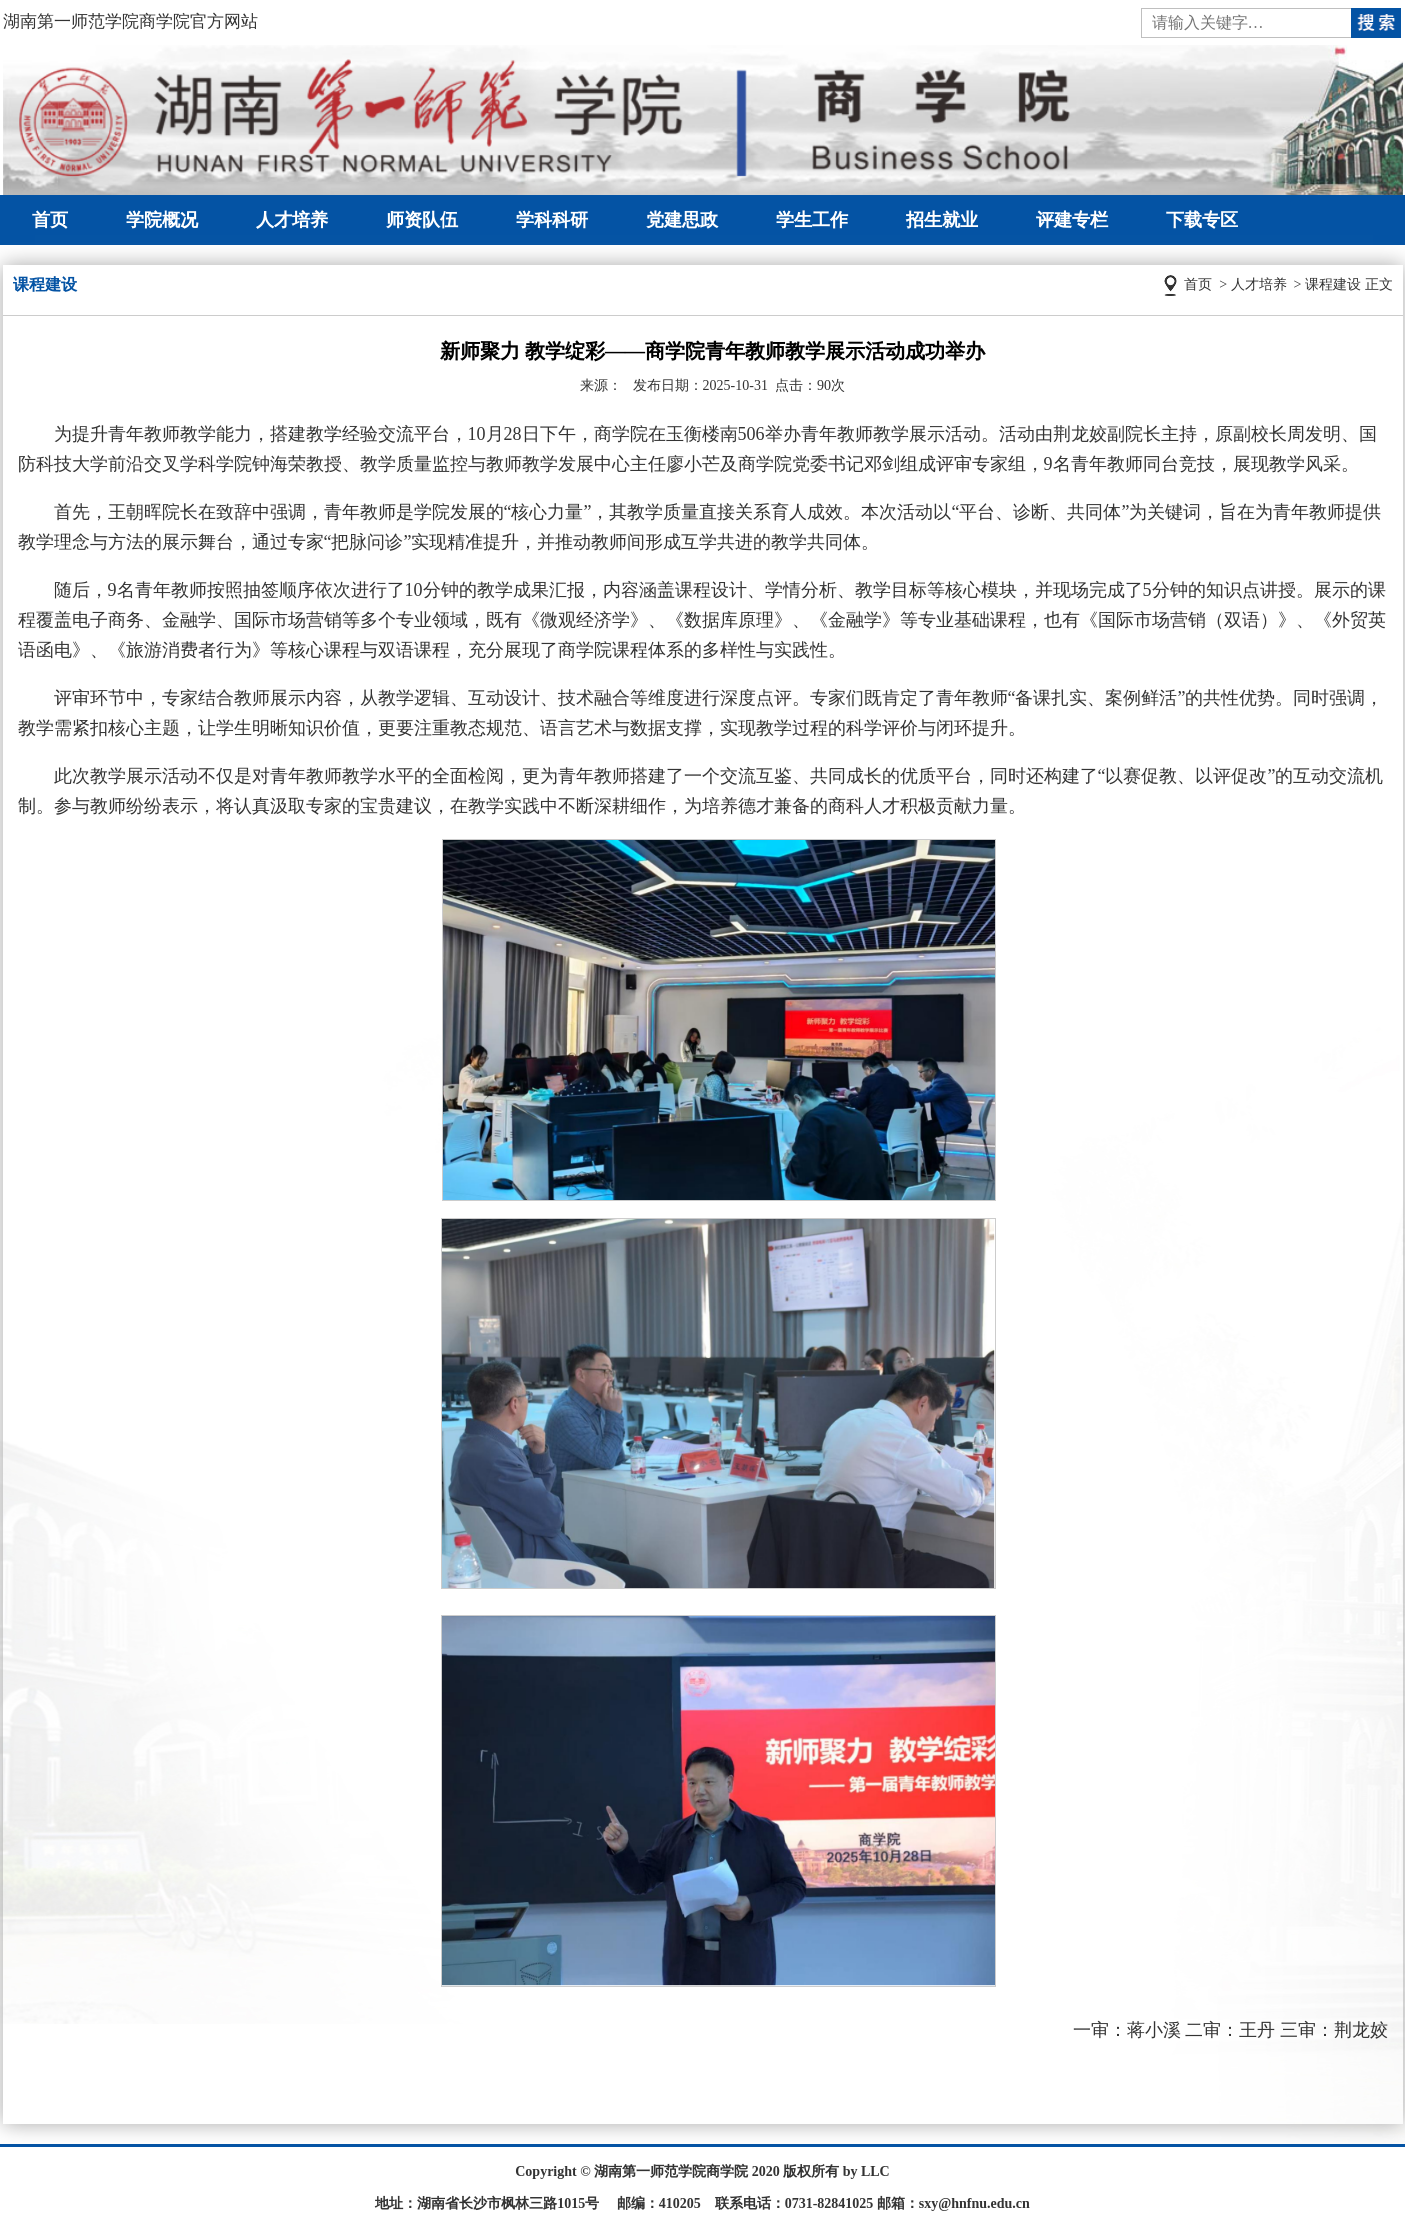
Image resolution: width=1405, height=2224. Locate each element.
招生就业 (942, 220)
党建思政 (682, 220)
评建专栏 (1072, 220)
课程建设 (1333, 284)
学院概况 (162, 220)
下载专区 (1202, 220)
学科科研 (552, 220)
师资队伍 (422, 220)
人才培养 (292, 220)
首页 (50, 220)
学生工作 (812, 220)
